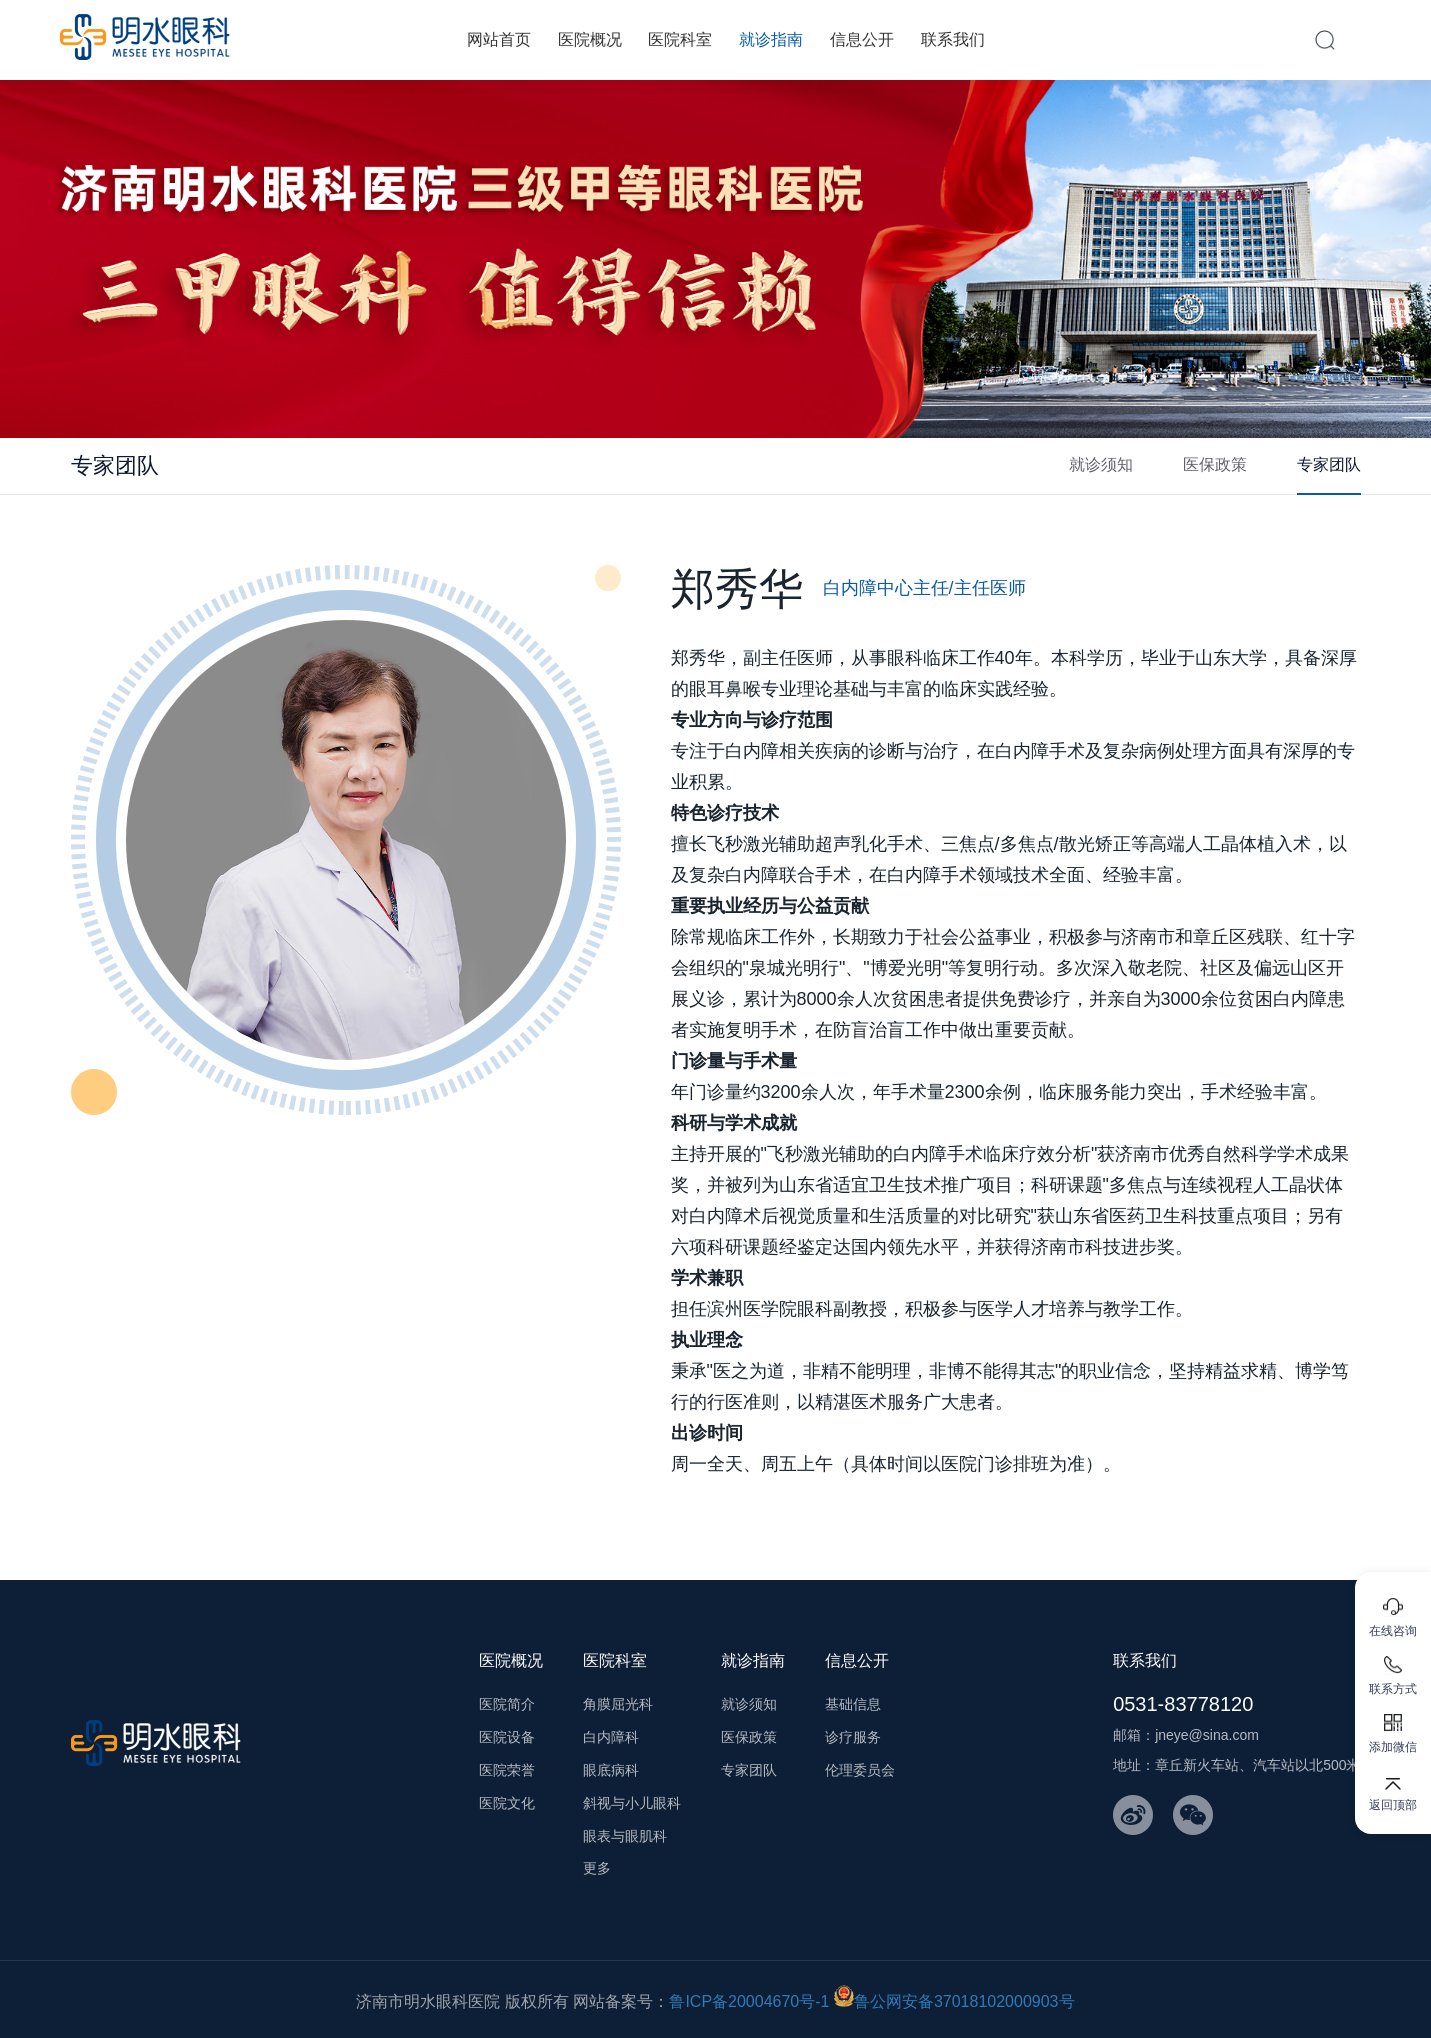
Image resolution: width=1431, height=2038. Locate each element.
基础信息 (853, 1704)
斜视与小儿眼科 (632, 1803)
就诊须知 (1101, 464)
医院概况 (590, 39)
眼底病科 (611, 1770)
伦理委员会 (860, 1770)
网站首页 (499, 39)
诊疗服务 (853, 1737)
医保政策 (1215, 464)
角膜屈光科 (618, 1704)
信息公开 (862, 39)
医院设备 (507, 1737)
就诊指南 (771, 39)
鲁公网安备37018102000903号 (954, 2001)
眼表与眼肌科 (625, 1836)
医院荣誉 (507, 1770)
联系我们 (953, 39)
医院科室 (680, 39)
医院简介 (507, 1704)
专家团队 (1329, 464)
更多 (597, 1868)
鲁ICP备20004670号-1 (749, 2001)
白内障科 (611, 1737)
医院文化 (507, 1803)
